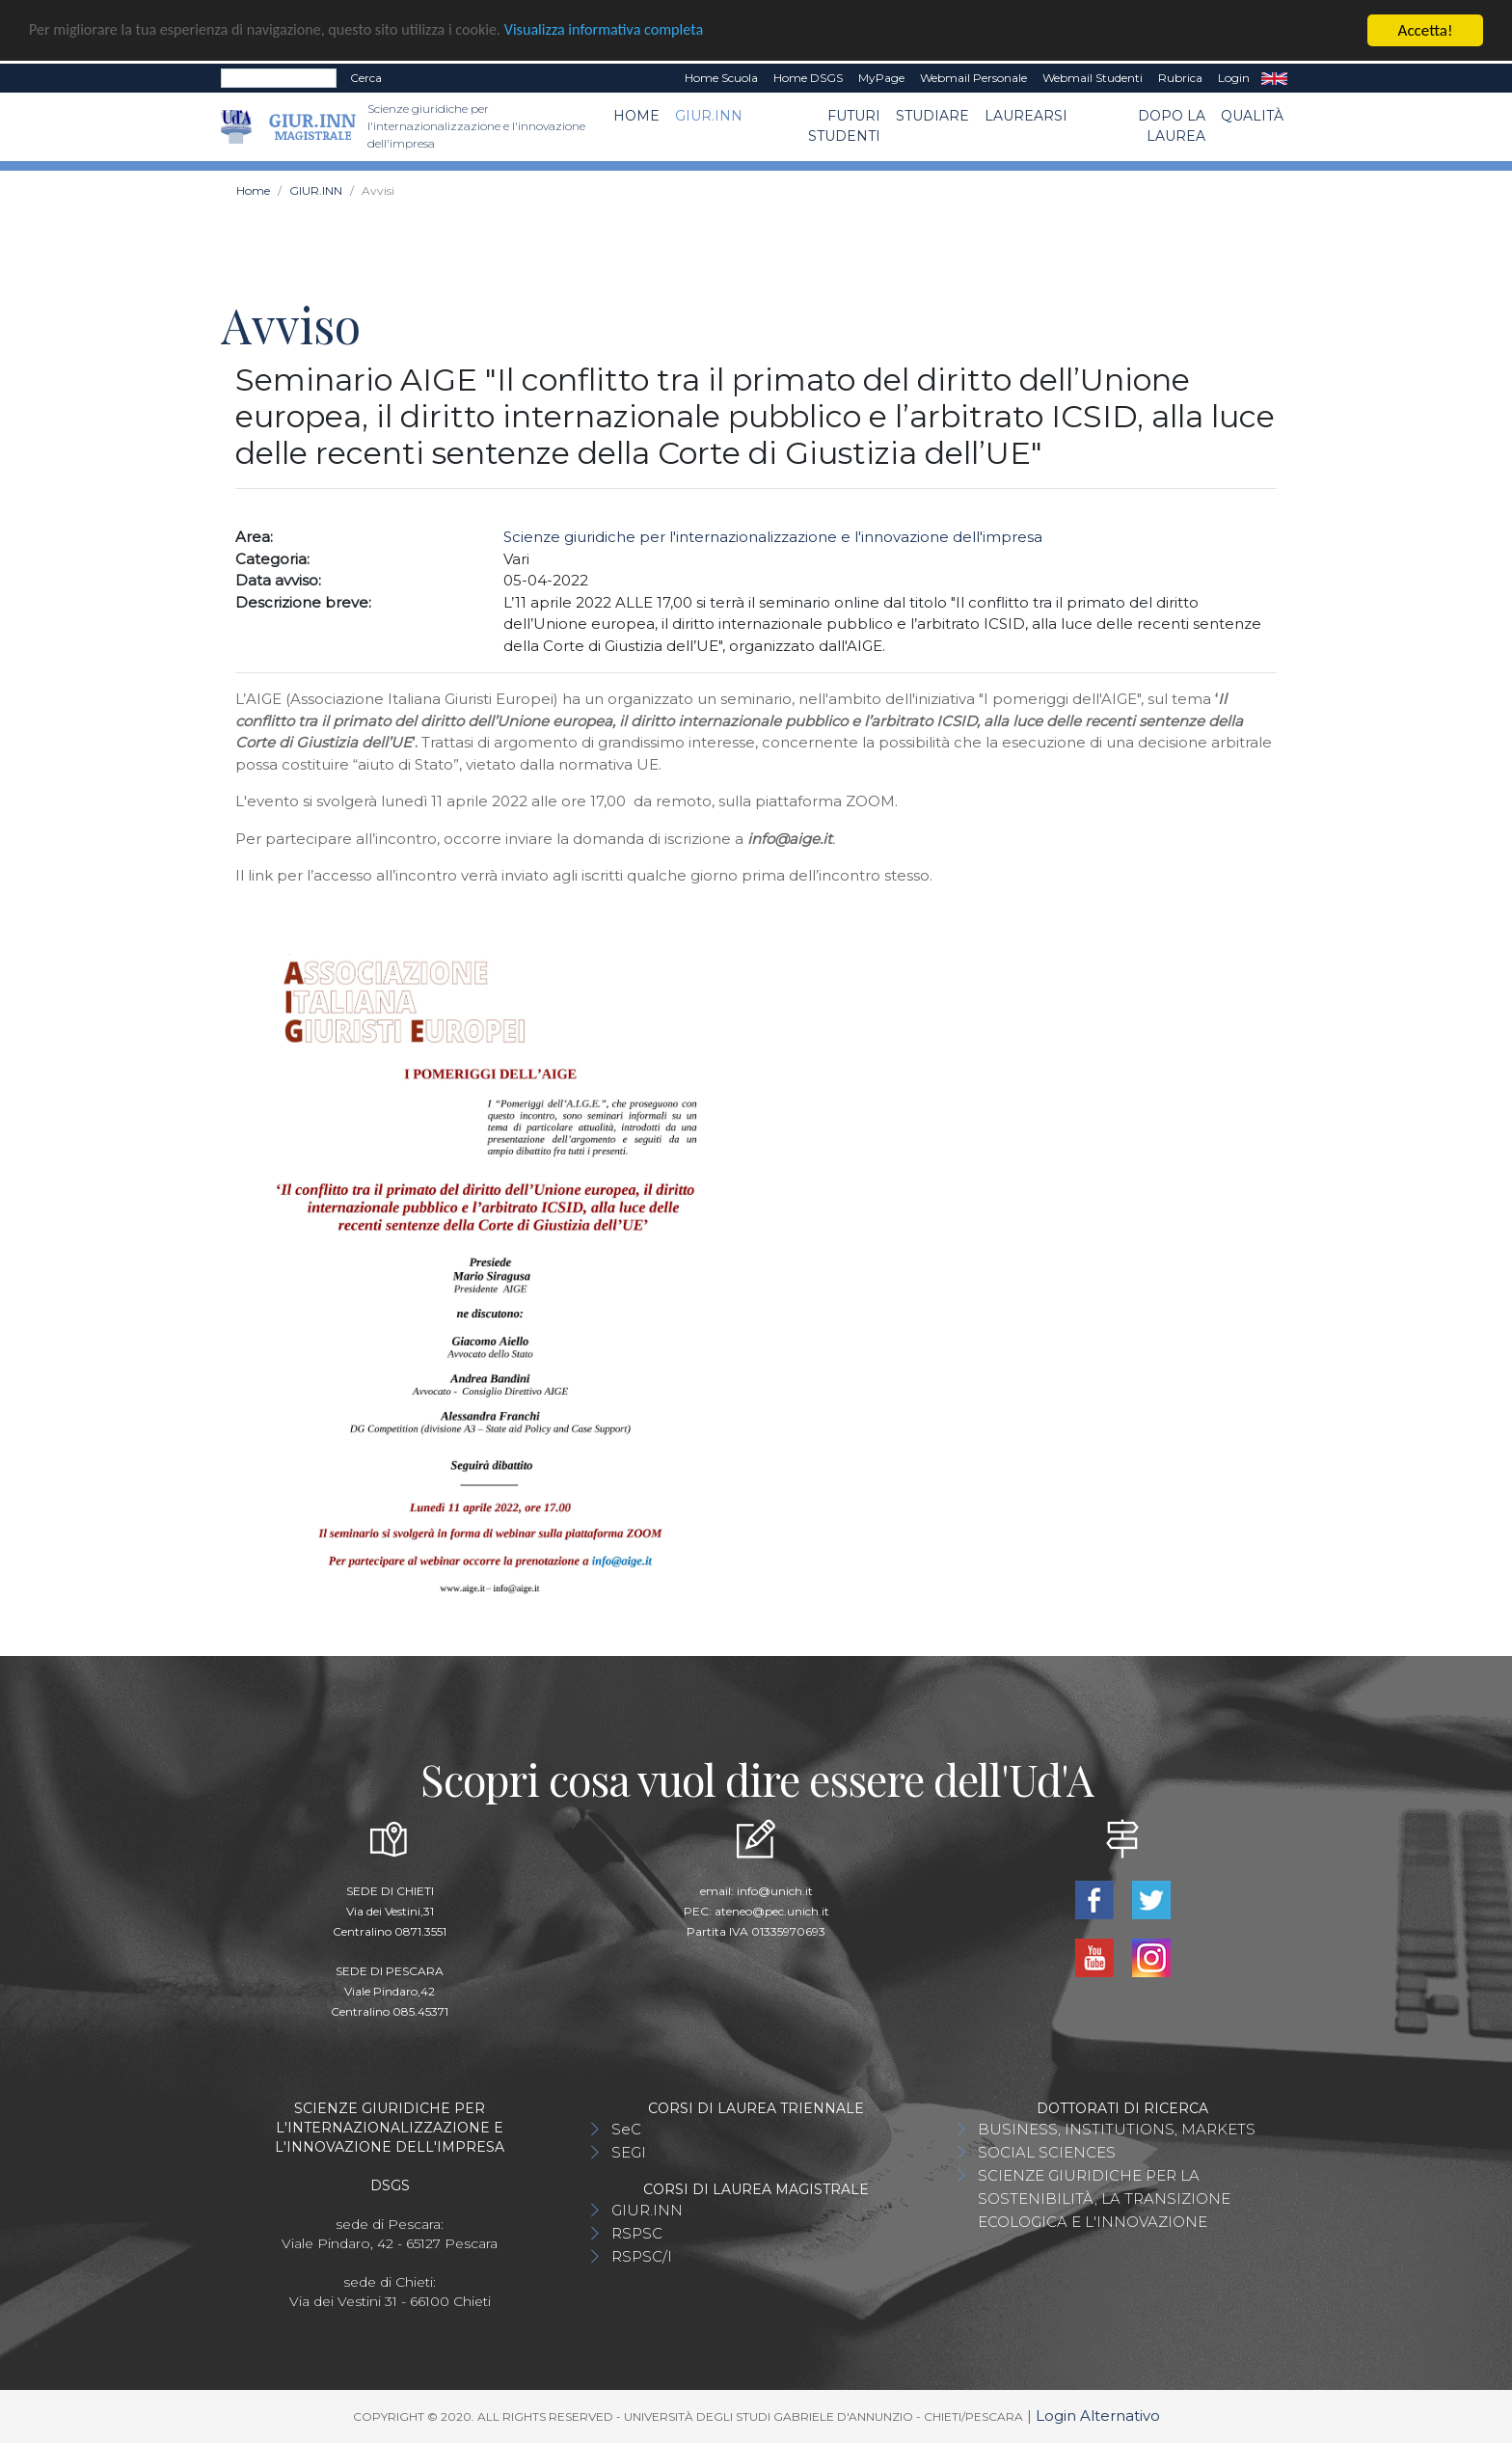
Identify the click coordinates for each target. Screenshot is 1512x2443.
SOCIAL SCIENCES (1047, 2152)
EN (1274, 78)
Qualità (1252, 115)
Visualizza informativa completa (635, 30)
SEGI (628, 2152)
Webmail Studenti (1092, 77)
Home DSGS (808, 77)
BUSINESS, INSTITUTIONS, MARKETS (1117, 2129)
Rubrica (1180, 77)
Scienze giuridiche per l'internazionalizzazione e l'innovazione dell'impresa (772, 537)
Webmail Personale (973, 77)
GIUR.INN (708, 115)
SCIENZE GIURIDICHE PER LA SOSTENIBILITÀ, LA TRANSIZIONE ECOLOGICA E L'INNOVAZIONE (1104, 2198)
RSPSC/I (641, 2256)
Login (1234, 77)
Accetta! (1425, 30)
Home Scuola (721, 77)
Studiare (932, 115)
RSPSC (636, 2233)
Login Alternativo (1098, 2415)
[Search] (279, 78)
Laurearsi (1026, 115)
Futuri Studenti (844, 126)
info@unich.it (775, 1891)
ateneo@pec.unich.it (772, 1911)
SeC (626, 2129)
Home (636, 115)
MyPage (881, 77)
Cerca (366, 77)
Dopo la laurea (1171, 126)
